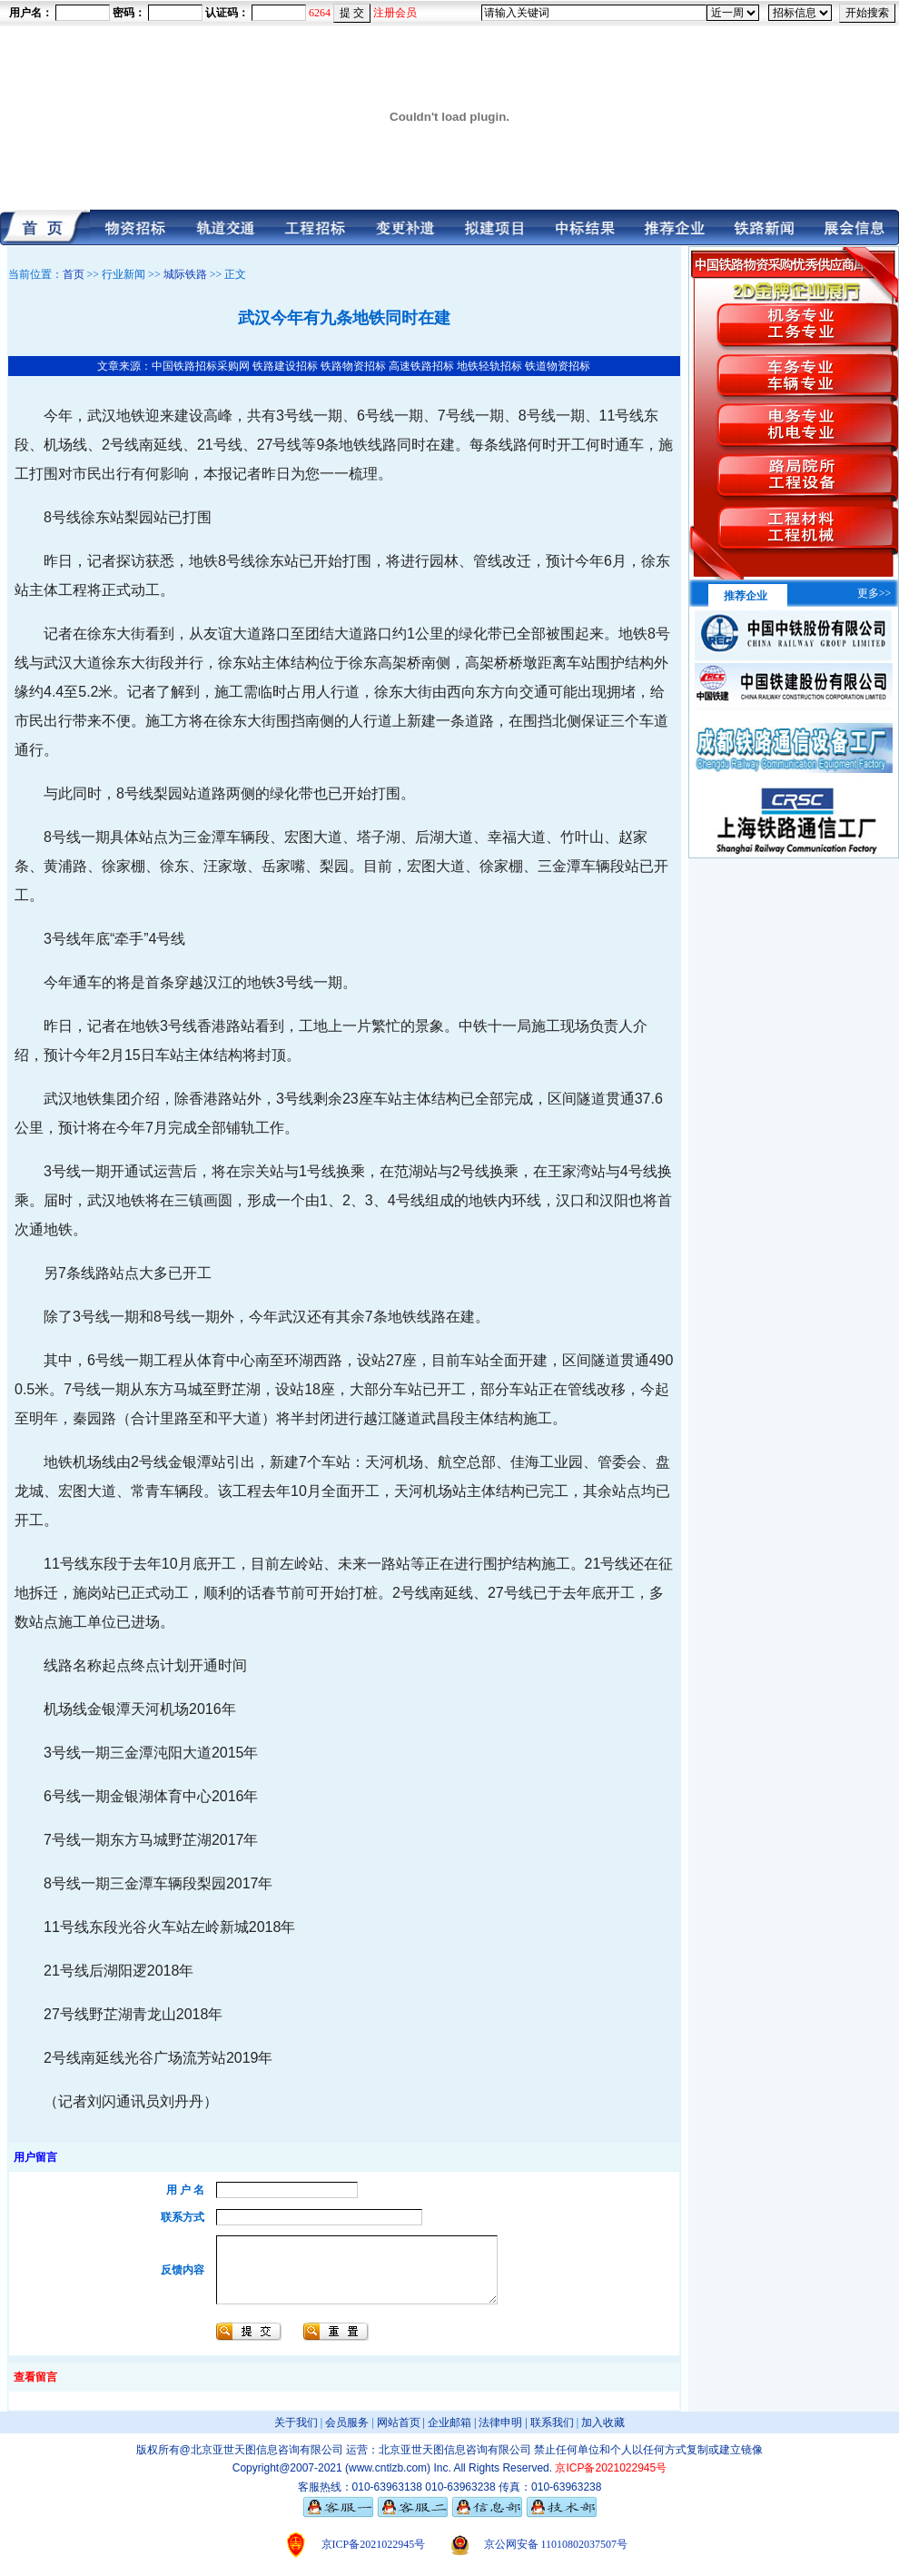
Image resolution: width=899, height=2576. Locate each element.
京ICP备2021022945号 (373, 2557)
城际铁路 (185, 274)
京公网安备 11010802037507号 (556, 2557)
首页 (73, 274)
